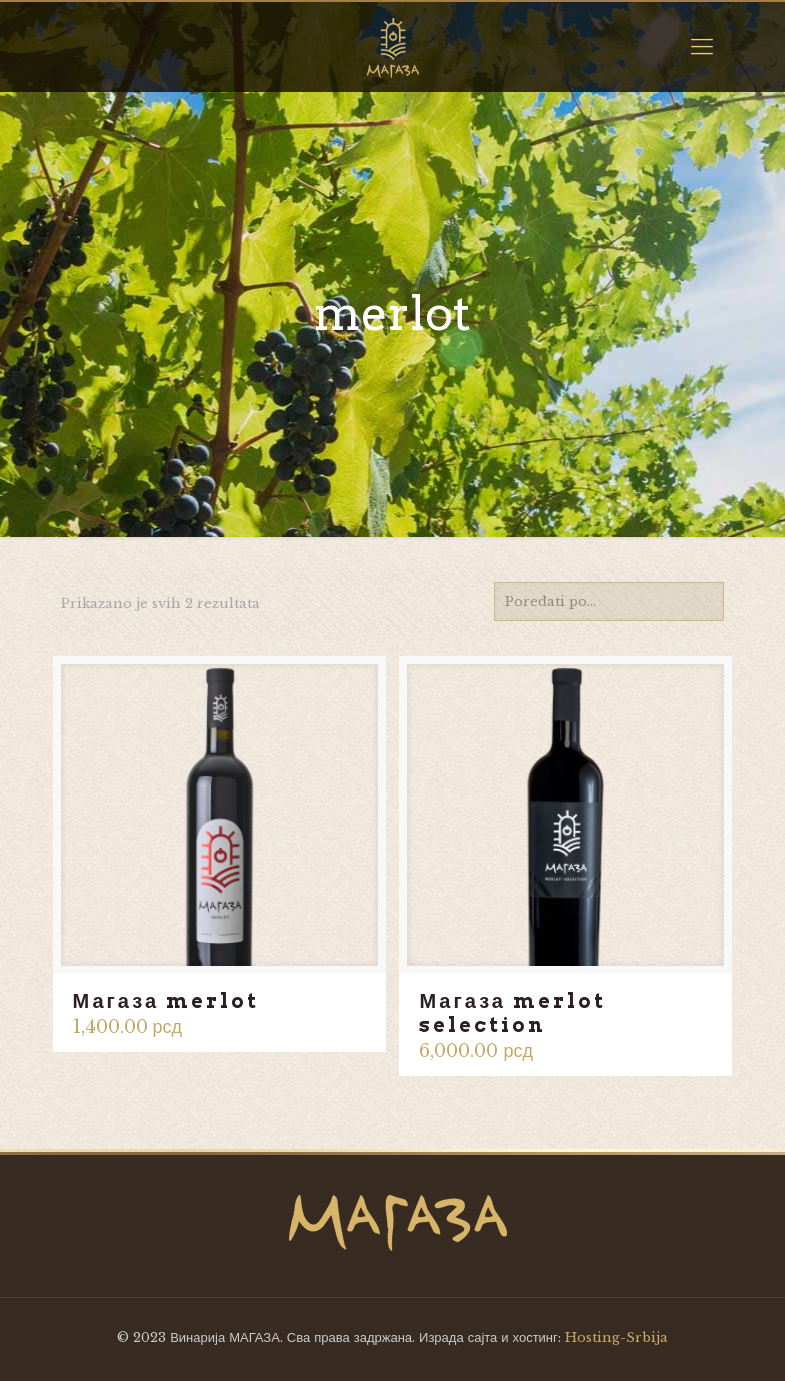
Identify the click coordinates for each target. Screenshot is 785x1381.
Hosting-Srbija (616, 1337)
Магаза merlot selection (512, 1013)
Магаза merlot (166, 1001)
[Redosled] (609, 601)
